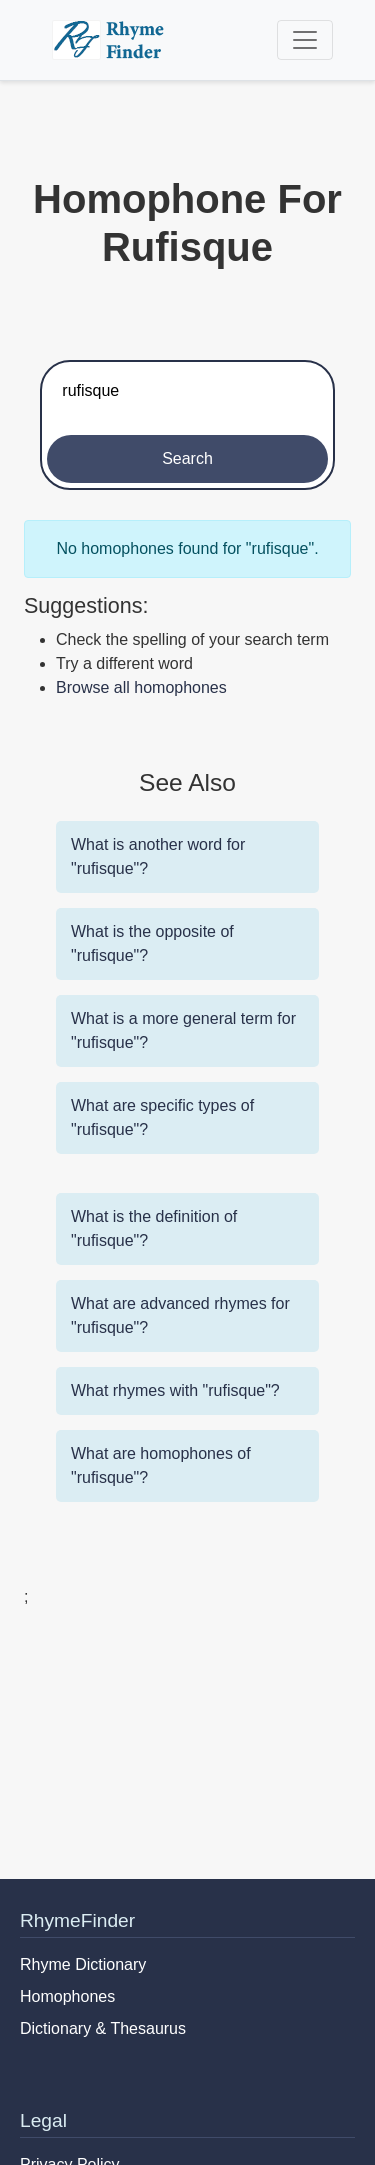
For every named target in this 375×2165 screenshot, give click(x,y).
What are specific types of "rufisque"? (162, 1117)
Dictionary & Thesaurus (103, 2028)
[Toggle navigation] (305, 40)
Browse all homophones (141, 687)
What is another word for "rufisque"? (158, 856)
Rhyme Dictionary (83, 1964)
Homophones (67, 1996)
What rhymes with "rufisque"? (175, 1390)
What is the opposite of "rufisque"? (152, 943)
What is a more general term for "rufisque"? (183, 1030)
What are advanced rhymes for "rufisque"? (180, 1315)
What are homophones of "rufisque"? (161, 1465)
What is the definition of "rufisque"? (154, 1228)
